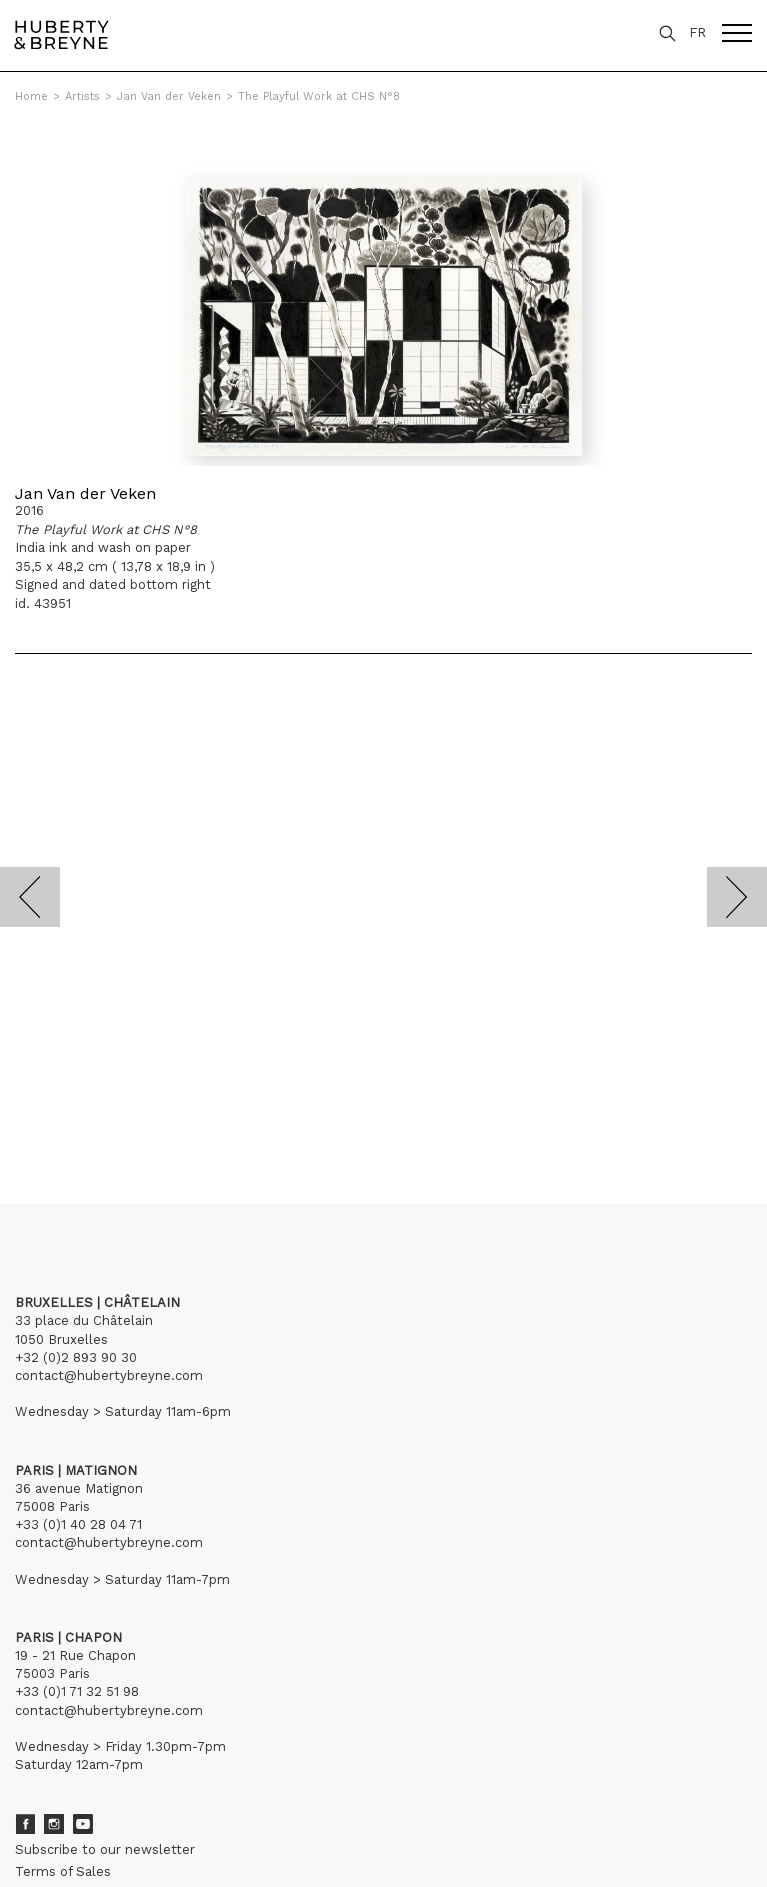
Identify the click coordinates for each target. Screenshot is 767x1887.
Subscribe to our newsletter (105, 1849)
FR (697, 32)
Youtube (83, 1824)
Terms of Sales (63, 1871)
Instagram (54, 1824)
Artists (82, 96)
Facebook (25, 1824)
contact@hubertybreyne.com (109, 1375)
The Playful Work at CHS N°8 (319, 96)
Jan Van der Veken (169, 96)
